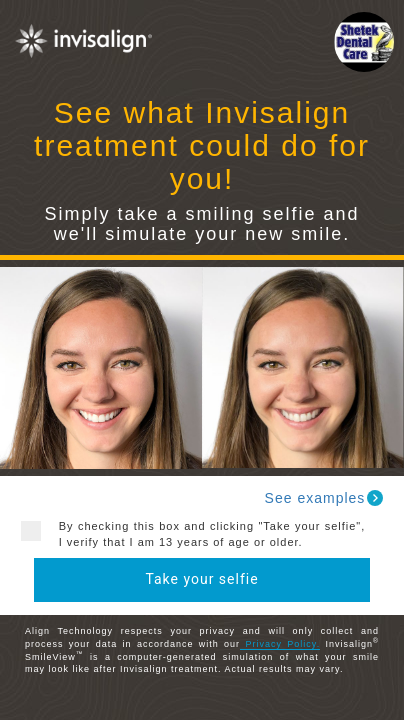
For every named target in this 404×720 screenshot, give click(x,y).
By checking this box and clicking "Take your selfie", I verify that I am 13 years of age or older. (205, 534)
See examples (325, 498)
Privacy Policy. (280, 644)
